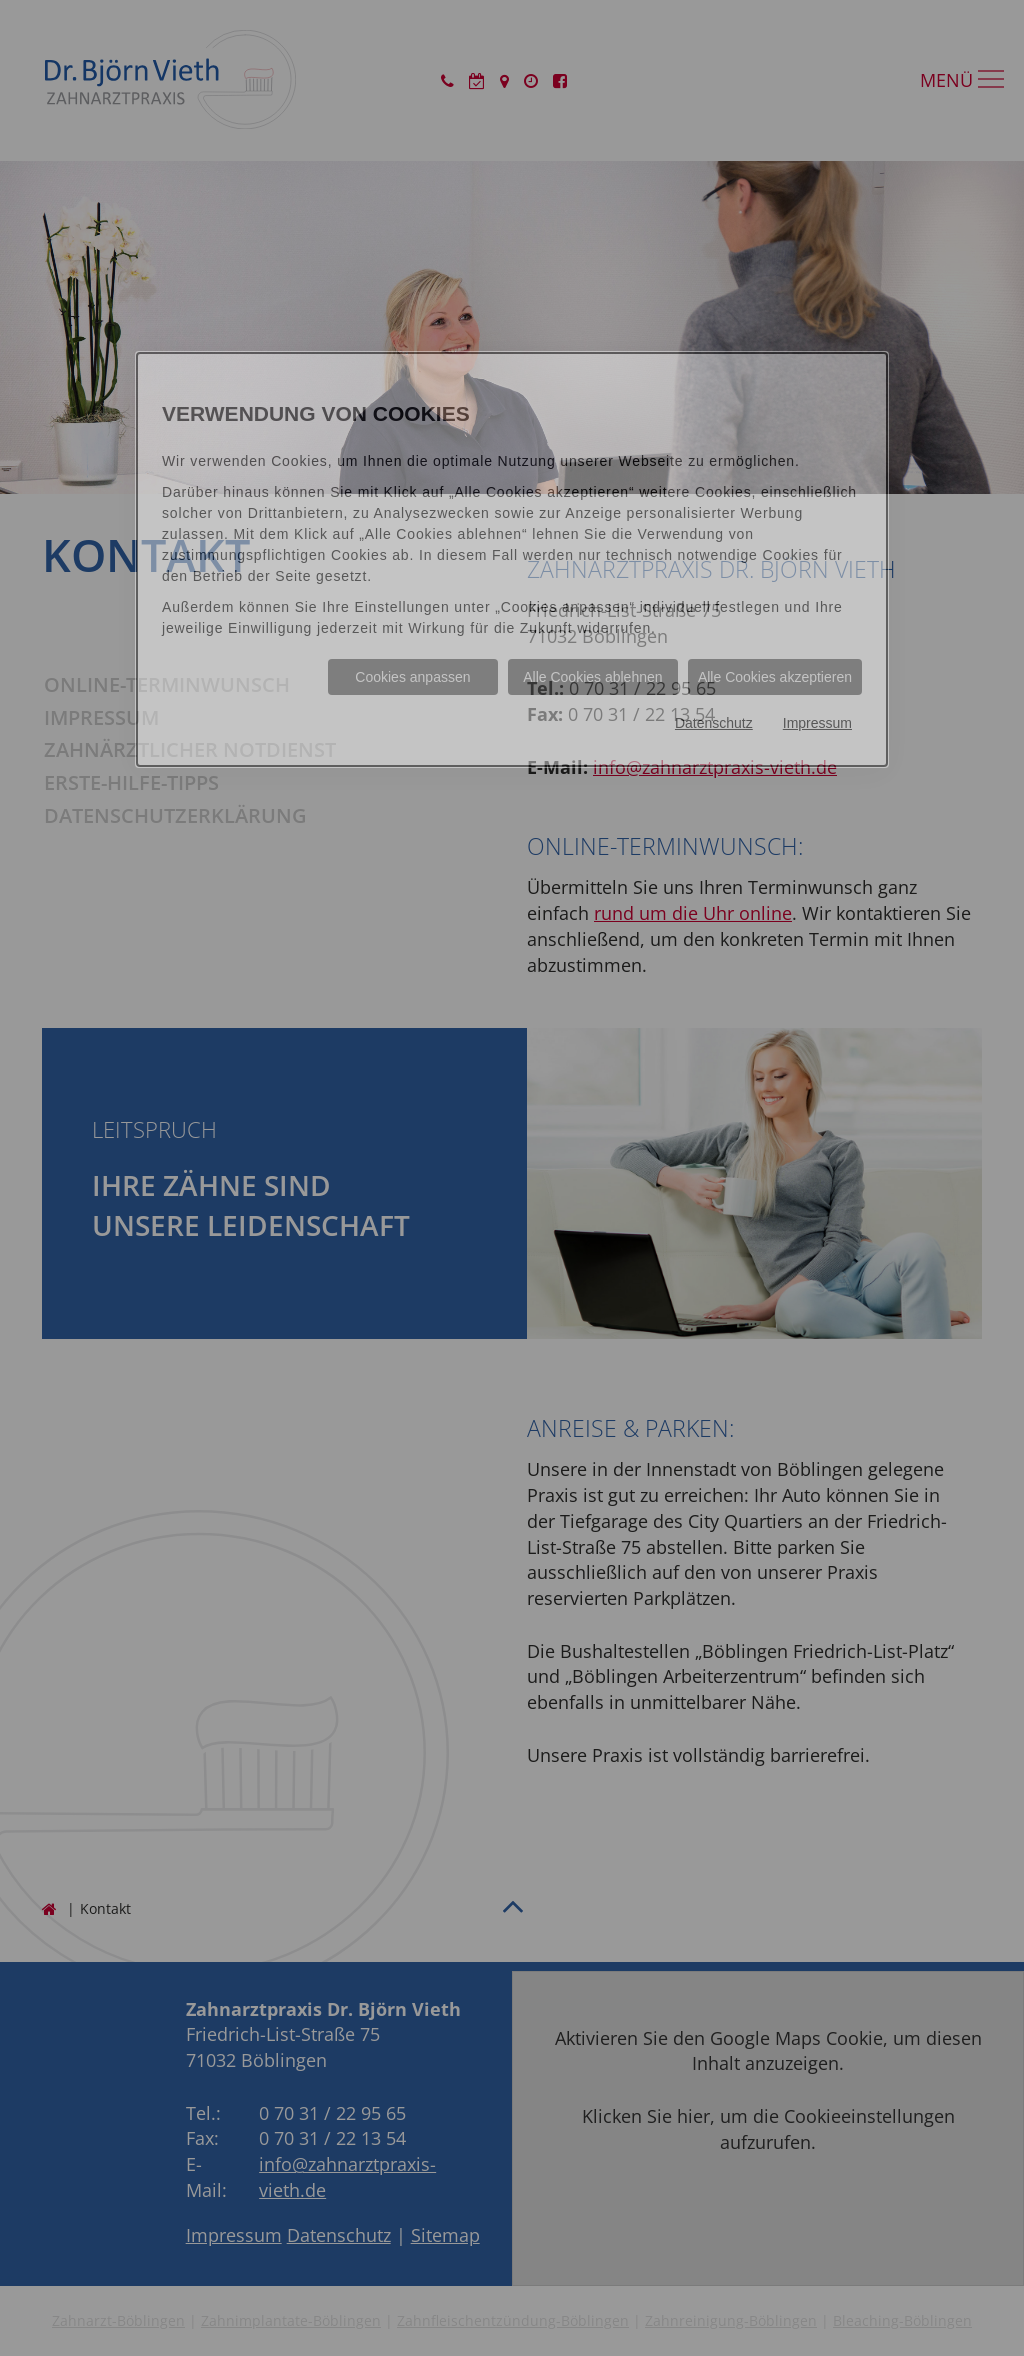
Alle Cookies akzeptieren (775, 677)
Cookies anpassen (412, 677)
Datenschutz (714, 723)
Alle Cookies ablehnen (592, 677)
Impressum (817, 723)
